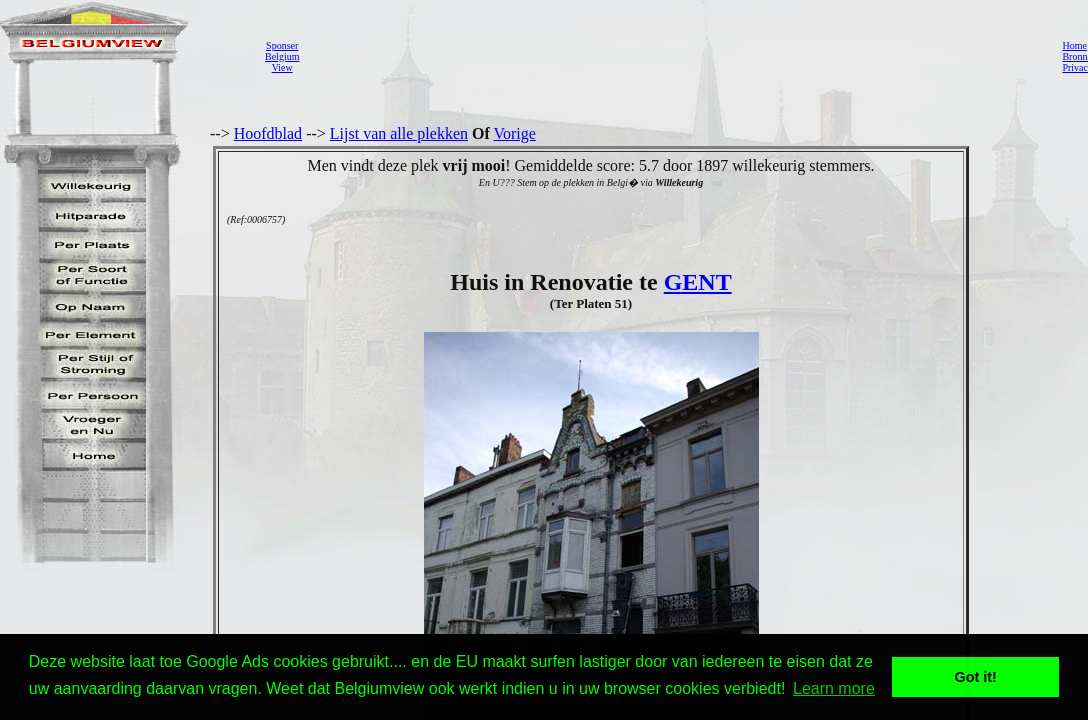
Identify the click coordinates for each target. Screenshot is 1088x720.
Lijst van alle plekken (399, 133)
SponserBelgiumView (282, 56)
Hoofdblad (268, 133)
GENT (698, 282)
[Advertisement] (675, 56)
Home (1074, 45)
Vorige (515, 133)
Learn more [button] (834, 688)
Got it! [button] (976, 677)
